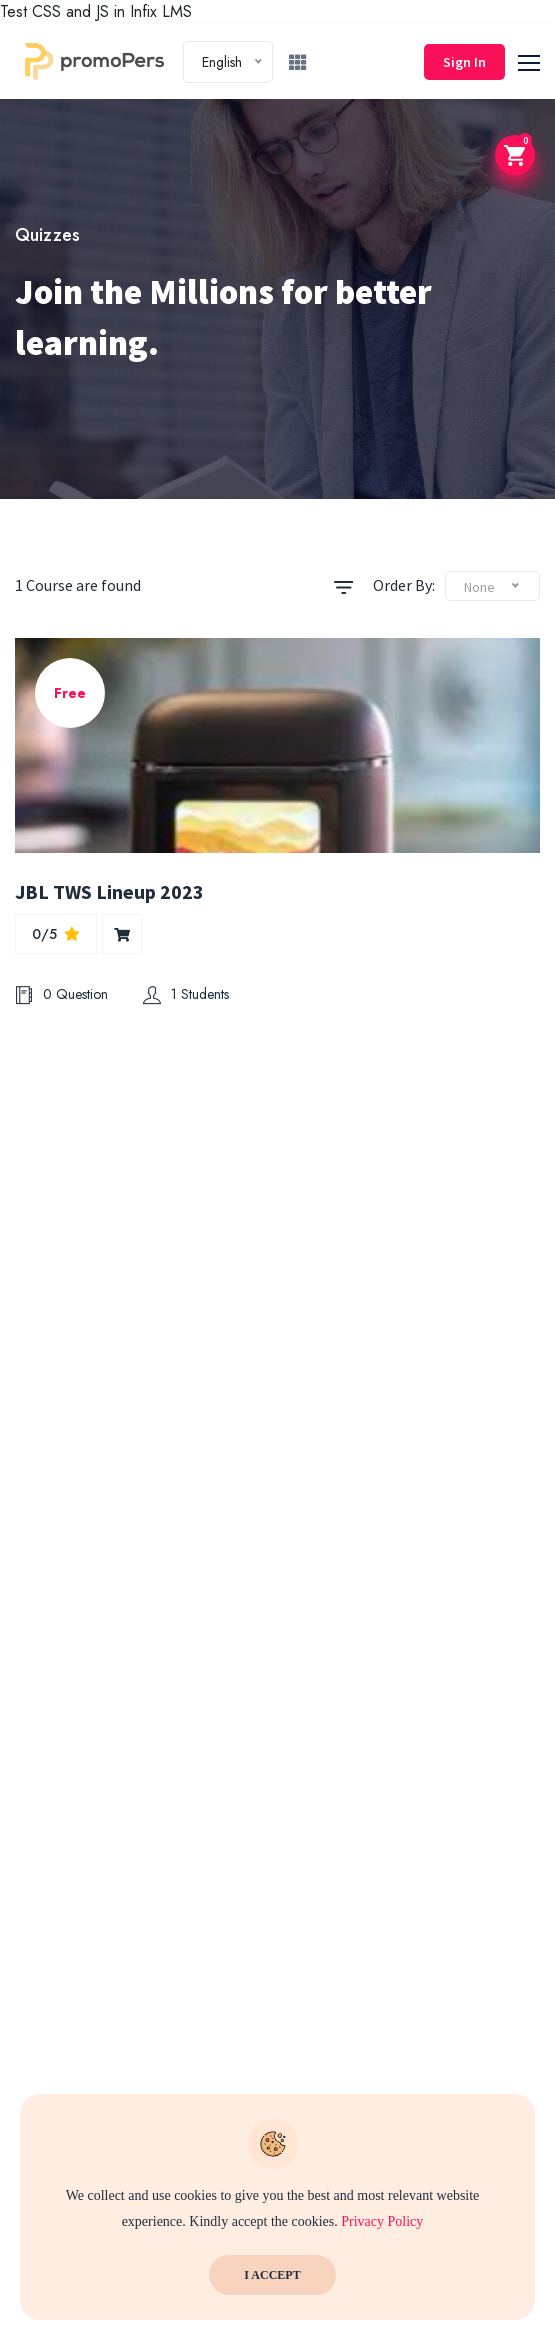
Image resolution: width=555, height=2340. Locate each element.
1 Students (186, 994)
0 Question (61, 994)
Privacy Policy (382, 2221)
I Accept (272, 2275)
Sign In (464, 62)
